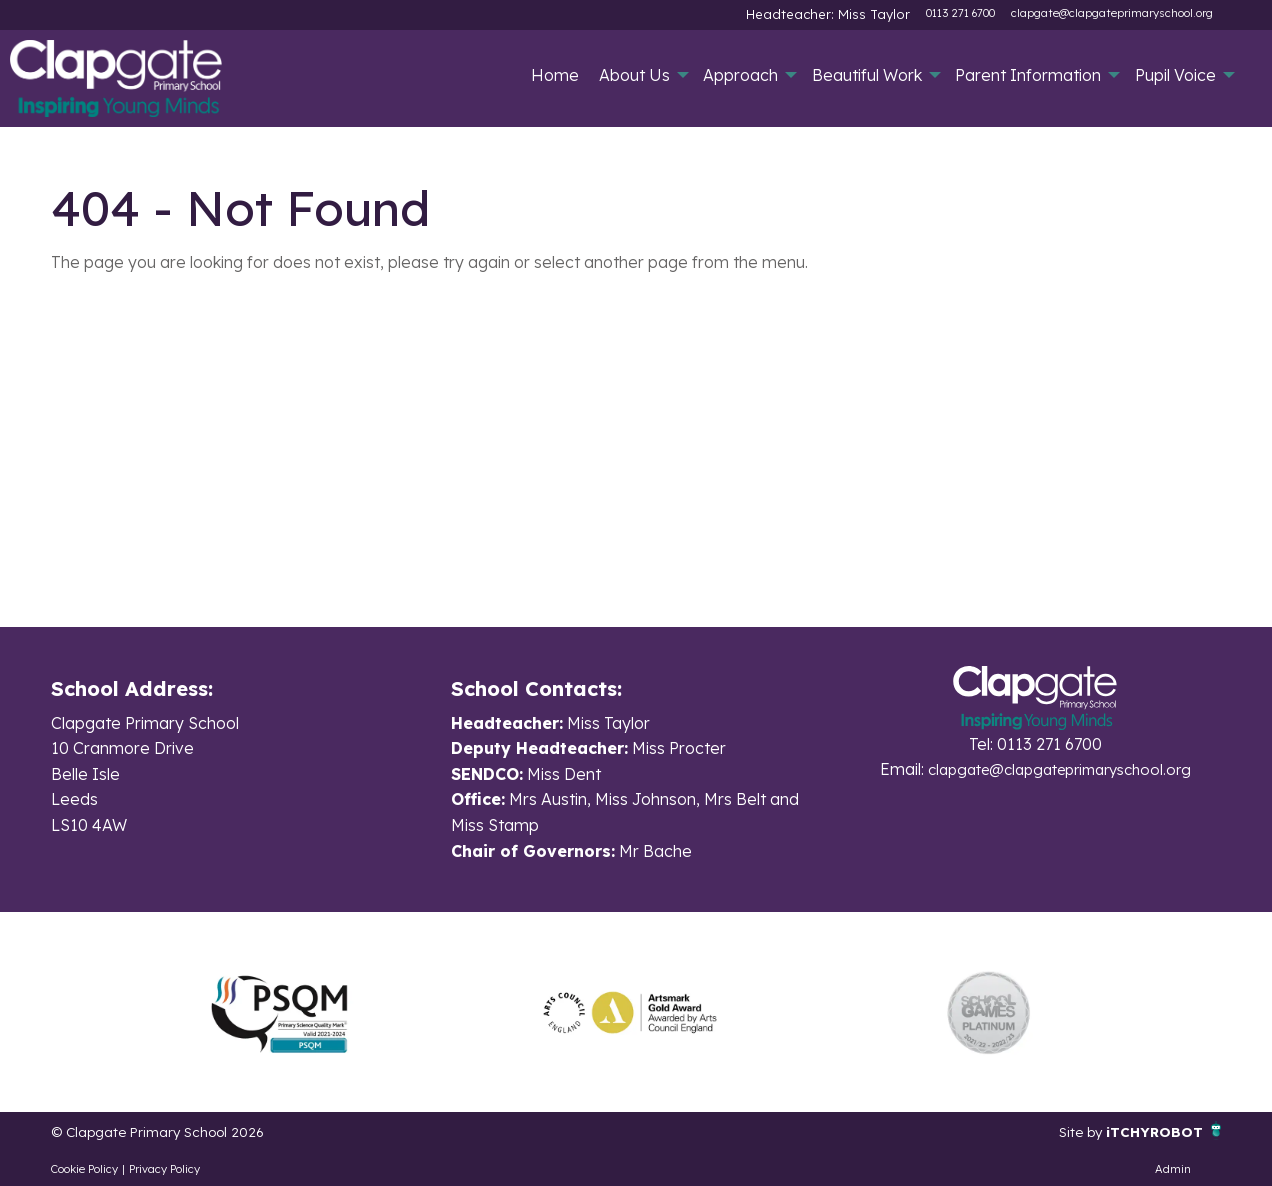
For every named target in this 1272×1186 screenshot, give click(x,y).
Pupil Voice (1175, 75)
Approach (740, 75)
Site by (1066, 1131)
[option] (279, 1012)
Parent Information (1028, 75)
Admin (1173, 1169)
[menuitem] (555, 75)
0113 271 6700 (960, 13)
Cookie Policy (84, 1169)
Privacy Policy (164, 1169)
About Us (634, 75)
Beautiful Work (867, 75)
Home (555, 75)
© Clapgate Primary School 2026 (174, 1131)
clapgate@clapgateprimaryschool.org (1112, 13)
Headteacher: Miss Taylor (843, 13)
